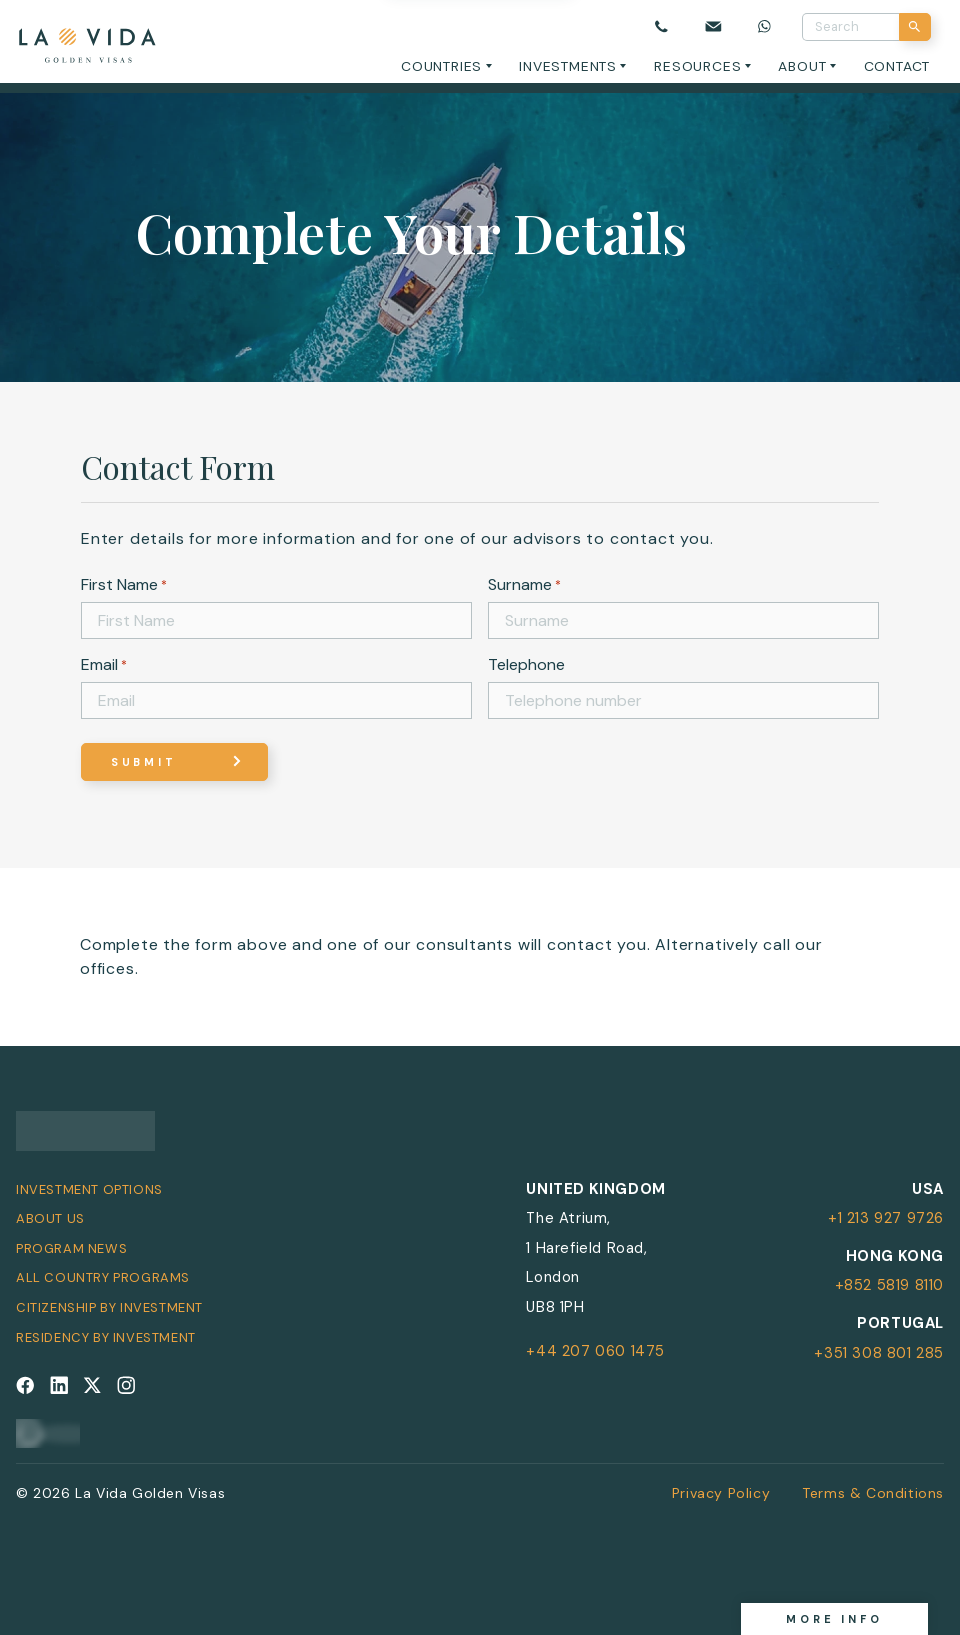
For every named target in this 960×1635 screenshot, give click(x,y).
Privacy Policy (721, 1493)
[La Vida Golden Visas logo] (86, 41)
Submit (144, 762)
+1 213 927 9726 (886, 1218)
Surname (524, 584)
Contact (897, 66)
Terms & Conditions (873, 1493)
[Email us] (713, 27)
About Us (50, 1218)
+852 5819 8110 (889, 1285)
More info (834, 1619)
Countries (441, 66)
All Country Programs (103, 1277)
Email (104, 664)
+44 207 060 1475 (595, 1351)
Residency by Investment (106, 1337)
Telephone (526, 664)
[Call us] (662, 27)
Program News (71, 1248)
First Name (124, 584)
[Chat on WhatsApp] (765, 27)
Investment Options (89, 1189)
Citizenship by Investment (109, 1307)
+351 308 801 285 (879, 1353)
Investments (568, 66)
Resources (697, 66)
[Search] (915, 27)
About (802, 66)
